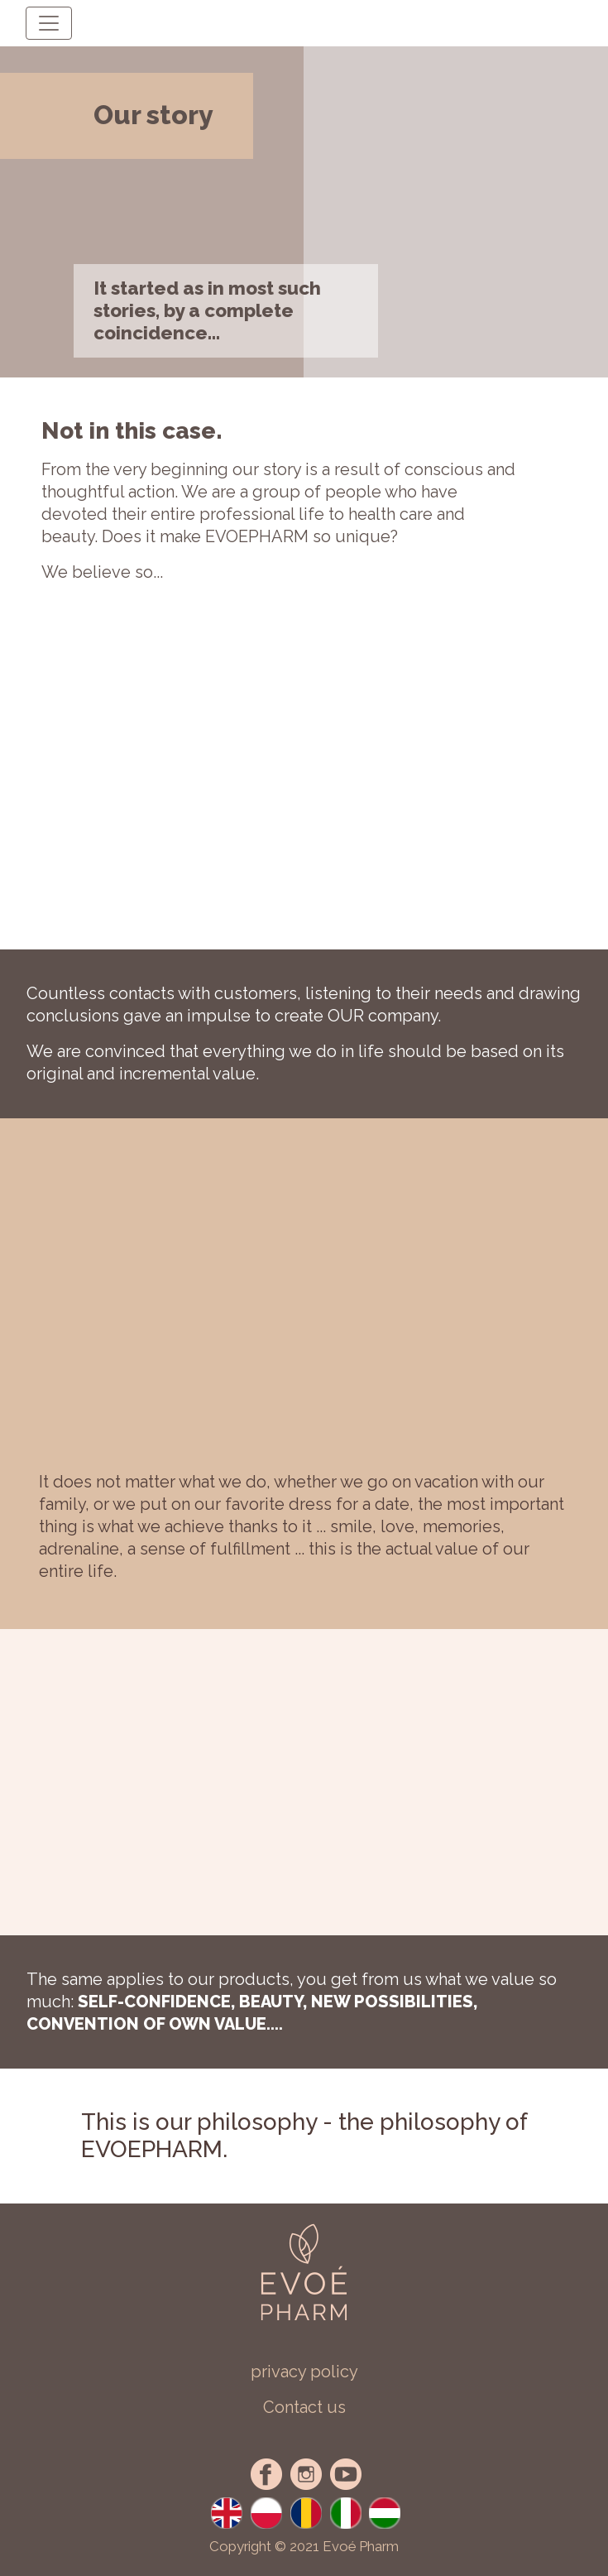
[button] (304, 2407)
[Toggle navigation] (49, 23)
